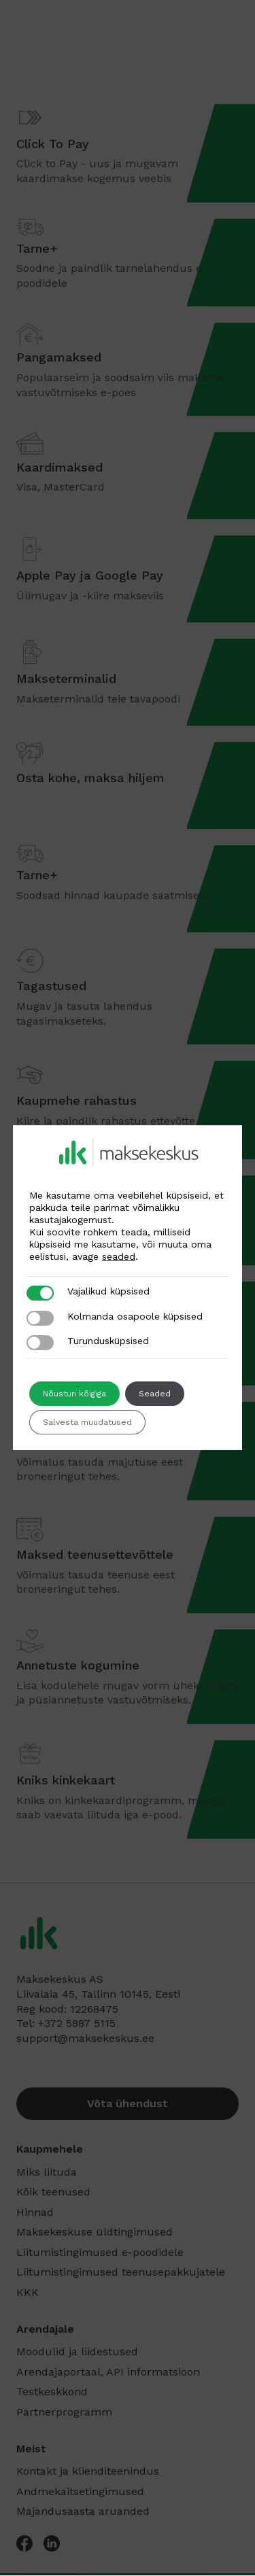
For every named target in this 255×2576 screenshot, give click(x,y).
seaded (118, 1256)
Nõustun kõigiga (74, 1393)
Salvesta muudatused (87, 1422)
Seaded (155, 1393)
